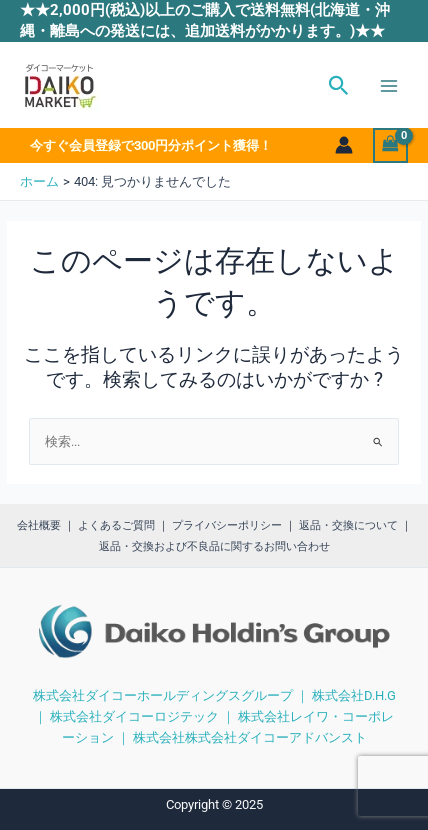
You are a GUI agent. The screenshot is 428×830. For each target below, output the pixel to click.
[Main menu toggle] (389, 86)
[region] (214, 647)
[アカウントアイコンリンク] (344, 145)
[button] (339, 86)
